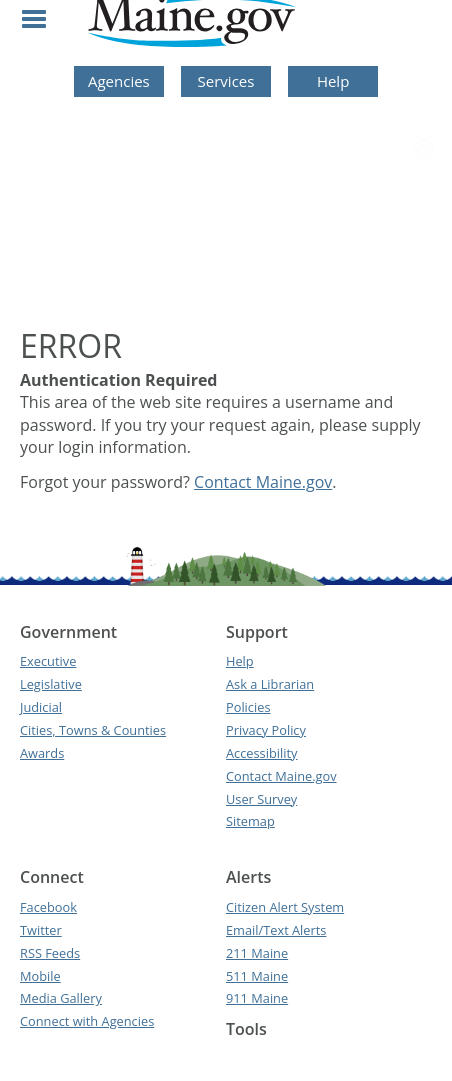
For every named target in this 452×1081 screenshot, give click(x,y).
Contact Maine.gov (263, 482)
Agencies (119, 81)
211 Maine (257, 953)
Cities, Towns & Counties (93, 730)
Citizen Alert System (285, 907)
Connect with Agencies (87, 1021)
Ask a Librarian (270, 684)
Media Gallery (61, 998)
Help (333, 81)
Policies (248, 707)
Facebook (48, 907)
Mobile (40, 976)
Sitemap (250, 821)
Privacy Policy (266, 730)
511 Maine (257, 976)
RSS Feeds (50, 953)
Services (226, 81)
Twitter (41, 930)
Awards (42, 753)
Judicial (41, 707)
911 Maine (257, 998)
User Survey (261, 799)
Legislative (51, 684)
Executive (48, 661)
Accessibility (261, 753)
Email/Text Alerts (276, 930)
